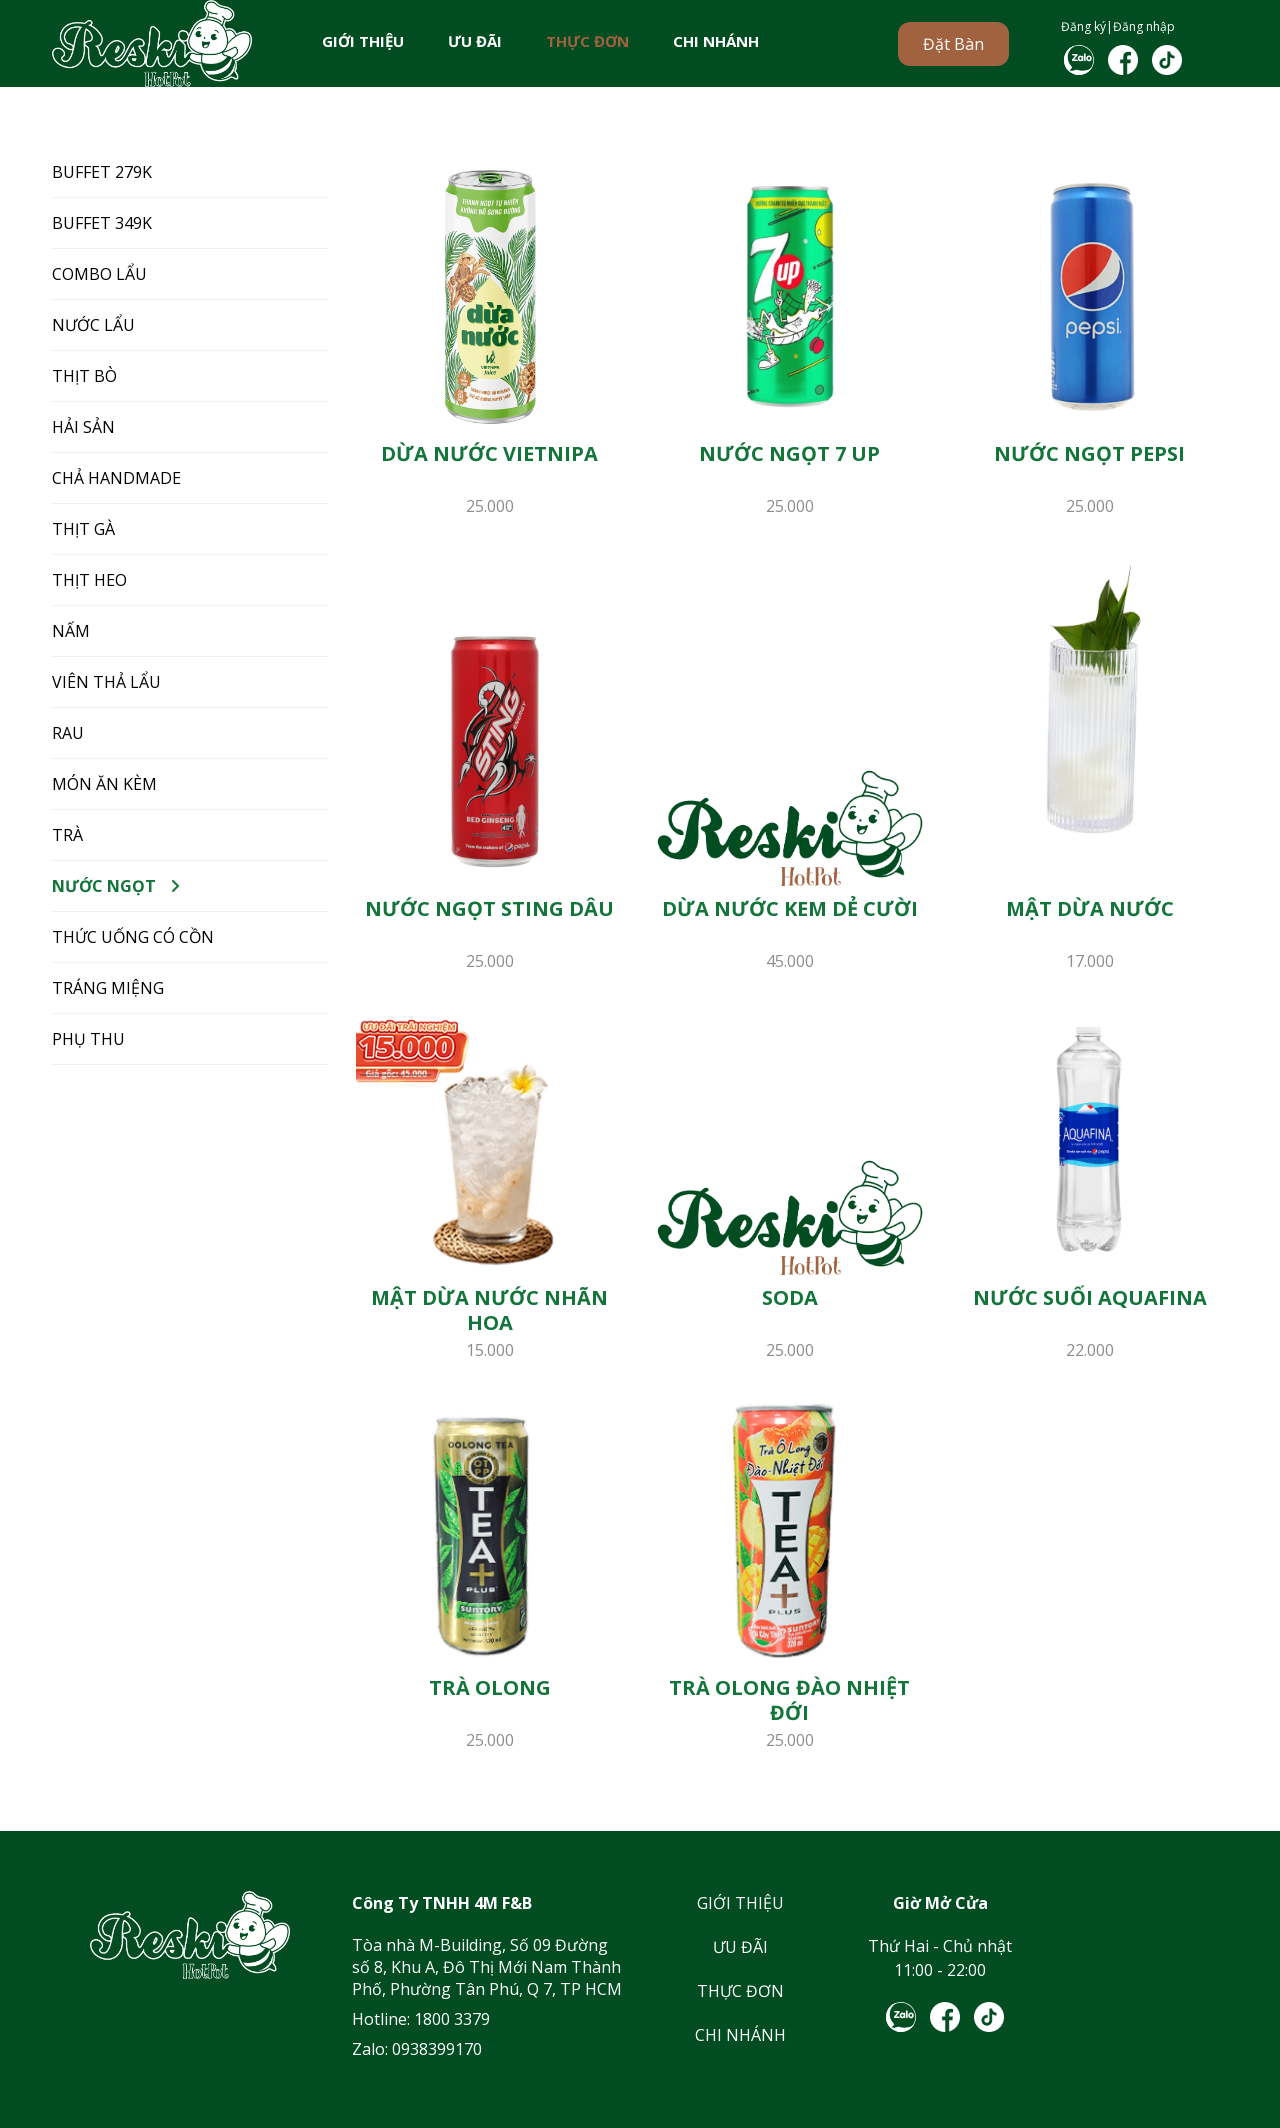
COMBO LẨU (99, 274)
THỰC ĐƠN (587, 41)
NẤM (71, 631)
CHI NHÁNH (716, 41)
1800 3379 (452, 2019)
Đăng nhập (1144, 26)
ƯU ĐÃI (475, 41)
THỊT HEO (89, 580)
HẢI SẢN (83, 427)
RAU (68, 733)
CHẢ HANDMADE (116, 478)
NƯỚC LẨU (93, 325)
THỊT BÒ (84, 376)
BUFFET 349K (102, 223)
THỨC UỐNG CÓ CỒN (133, 937)
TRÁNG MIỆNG (108, 988)
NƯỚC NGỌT (104, 886)
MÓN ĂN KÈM (104, 784)
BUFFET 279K (102, 172)
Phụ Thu (88, 1039)
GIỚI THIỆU (363, 41)
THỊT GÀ (83, 529)
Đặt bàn (953, 44)
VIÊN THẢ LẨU (106, 682)
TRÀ (67, 835)
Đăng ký (1083, 26)
